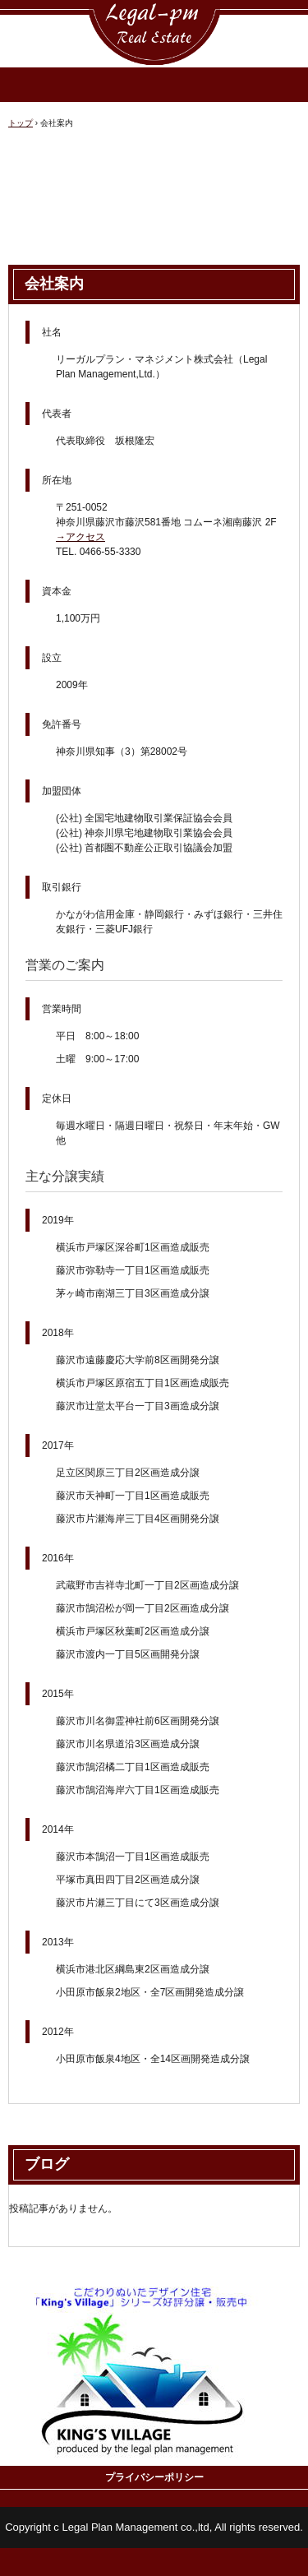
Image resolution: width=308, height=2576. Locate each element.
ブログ (47, 2164)
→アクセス (80, 537)
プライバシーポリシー (154, 2477)
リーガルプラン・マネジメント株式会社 (154, 15)
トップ (20, 122)
